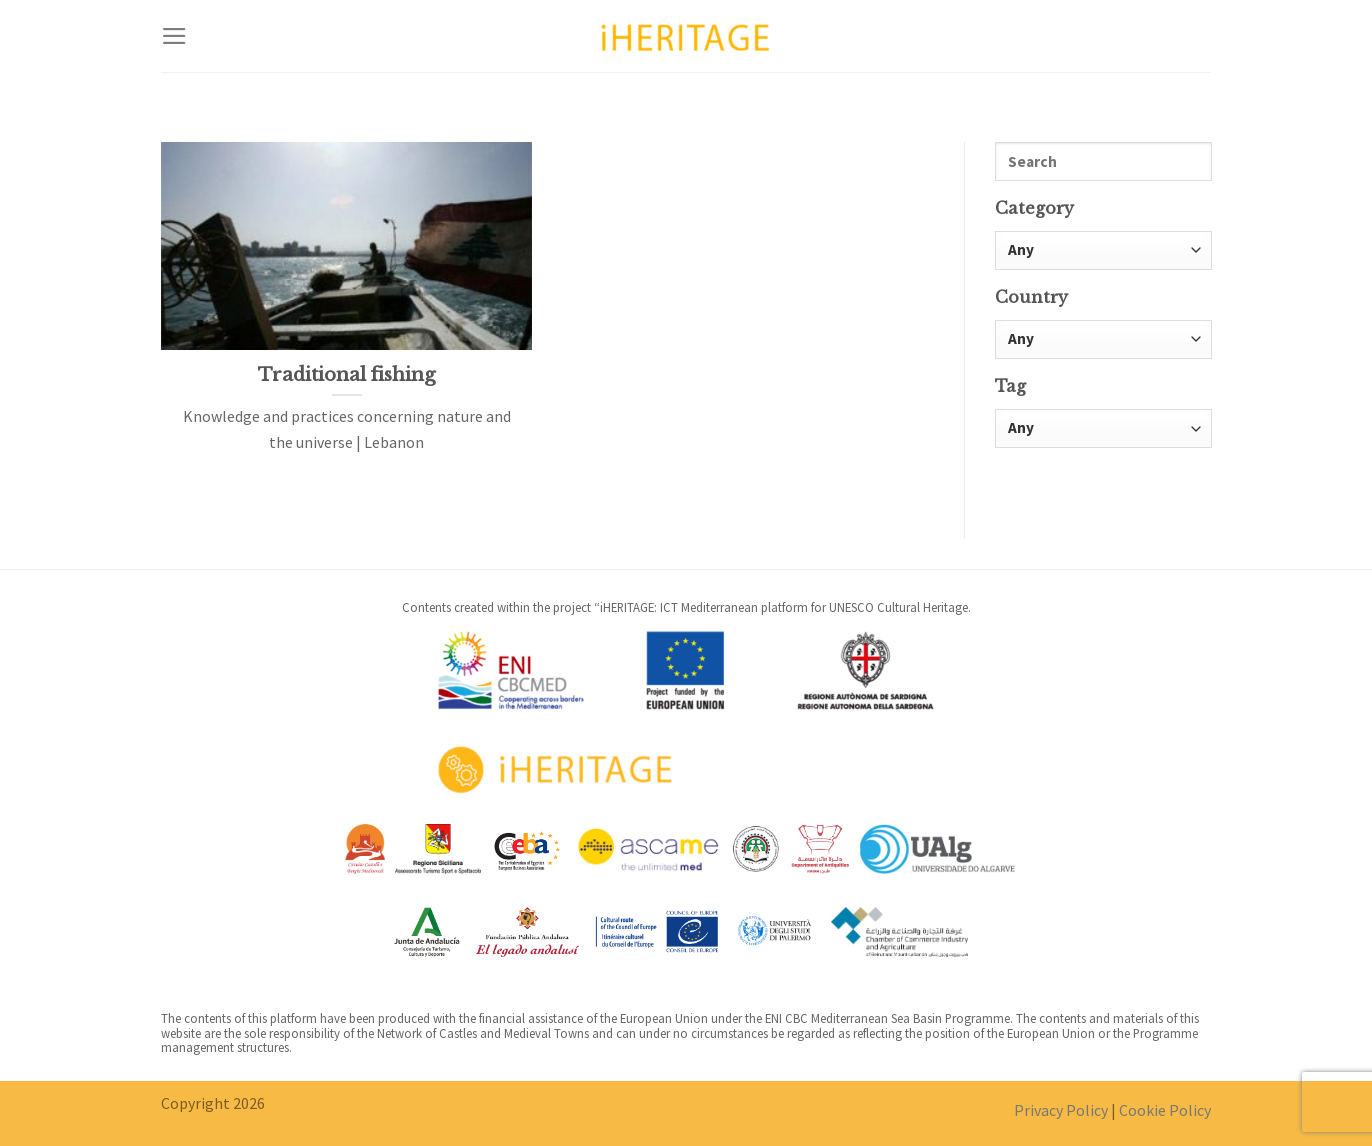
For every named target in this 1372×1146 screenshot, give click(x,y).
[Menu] (174, 36)
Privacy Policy (1061, 1110)
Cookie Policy (1165, 1110)
